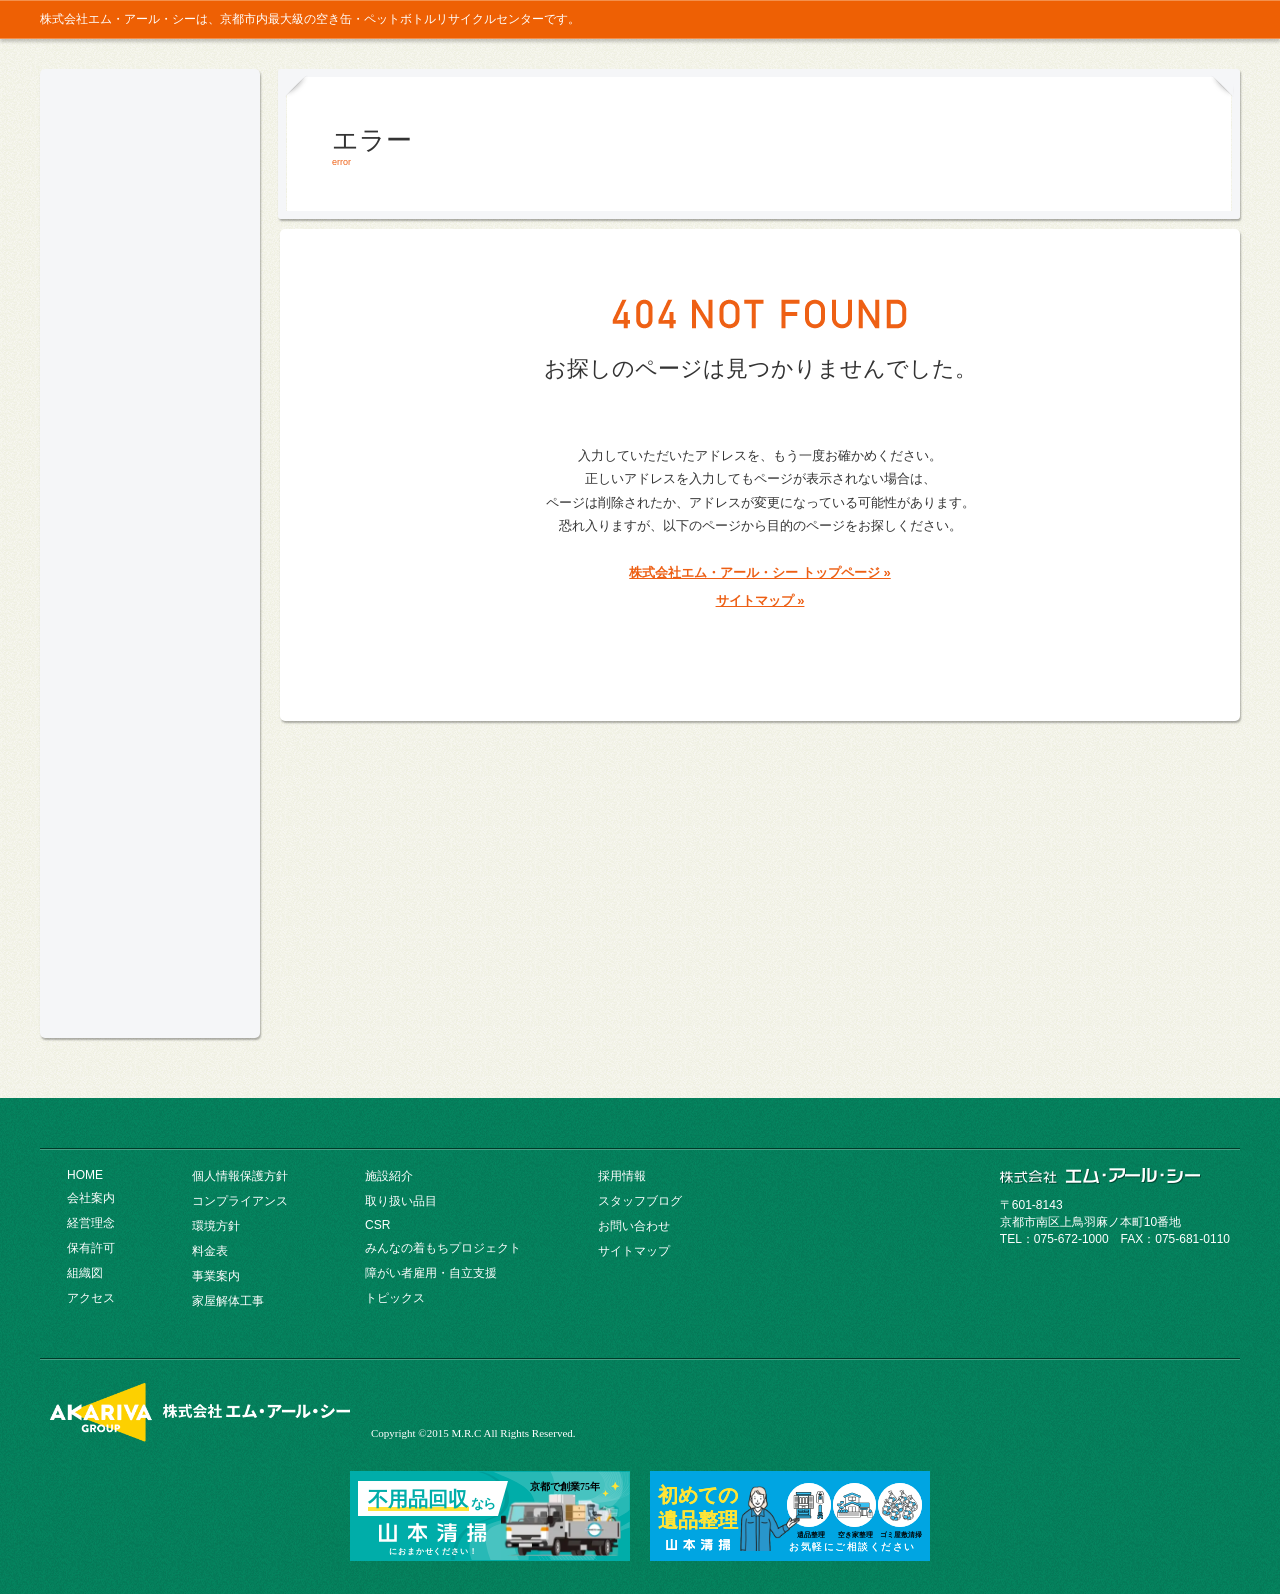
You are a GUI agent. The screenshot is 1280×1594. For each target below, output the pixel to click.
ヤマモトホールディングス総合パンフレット (151, 925)
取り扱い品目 (150, 602)
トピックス (395, 1298)
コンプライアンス (150, 352)
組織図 (85, 1273)
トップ (1043, 19)
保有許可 (91, 1248)
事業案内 (150, 502)
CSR (150, 652)
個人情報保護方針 (240, 1176)
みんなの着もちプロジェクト (151, 822)
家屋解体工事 (228, 1301)
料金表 (150, 452)
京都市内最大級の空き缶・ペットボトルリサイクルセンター (150, 168)
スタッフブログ (640, 1201)
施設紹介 (150, 552)
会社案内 (150, 302)
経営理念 (91, 1223)
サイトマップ (634, 1251)
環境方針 (150, 402)
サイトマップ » (760, 600)
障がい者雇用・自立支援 (431, 1273)
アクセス (91, 1298)
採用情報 (1203, 19)
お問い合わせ (1119, 19)
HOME (85, 1175)
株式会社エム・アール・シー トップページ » (759, 572)
